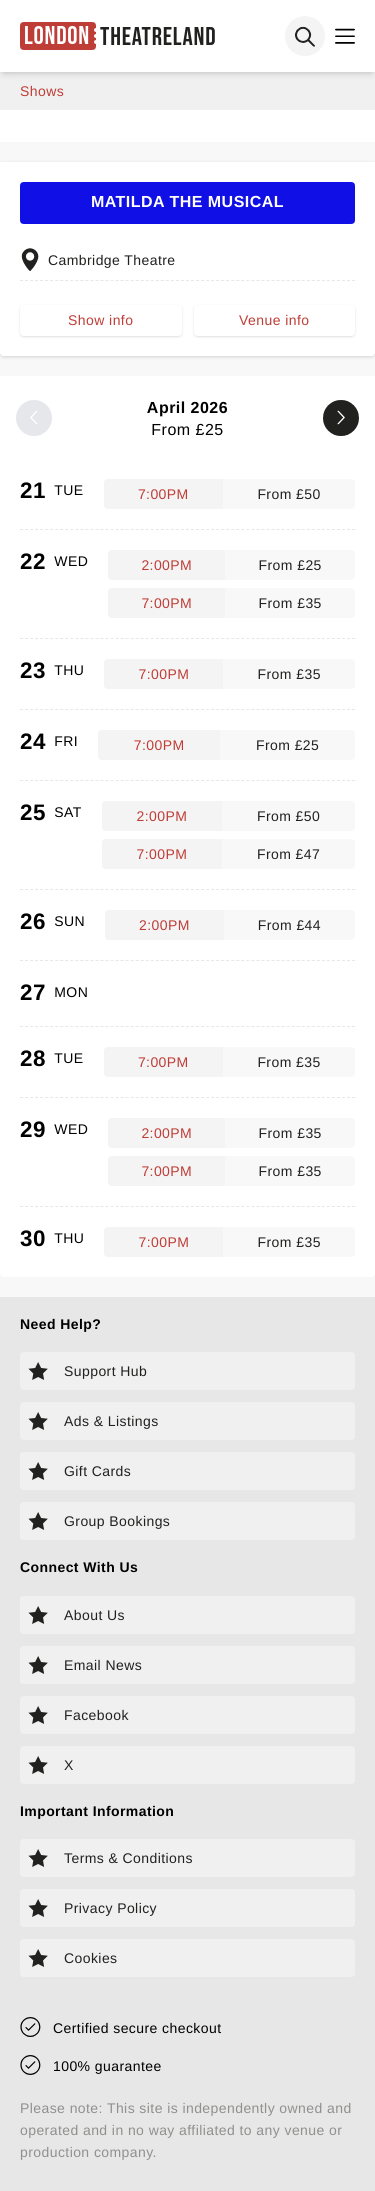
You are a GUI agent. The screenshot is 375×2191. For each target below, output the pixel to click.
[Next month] (341, 418)
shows (42, 91)
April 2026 (187, 419)
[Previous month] (34, 418)
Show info (100, 320)
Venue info (274, 320)
